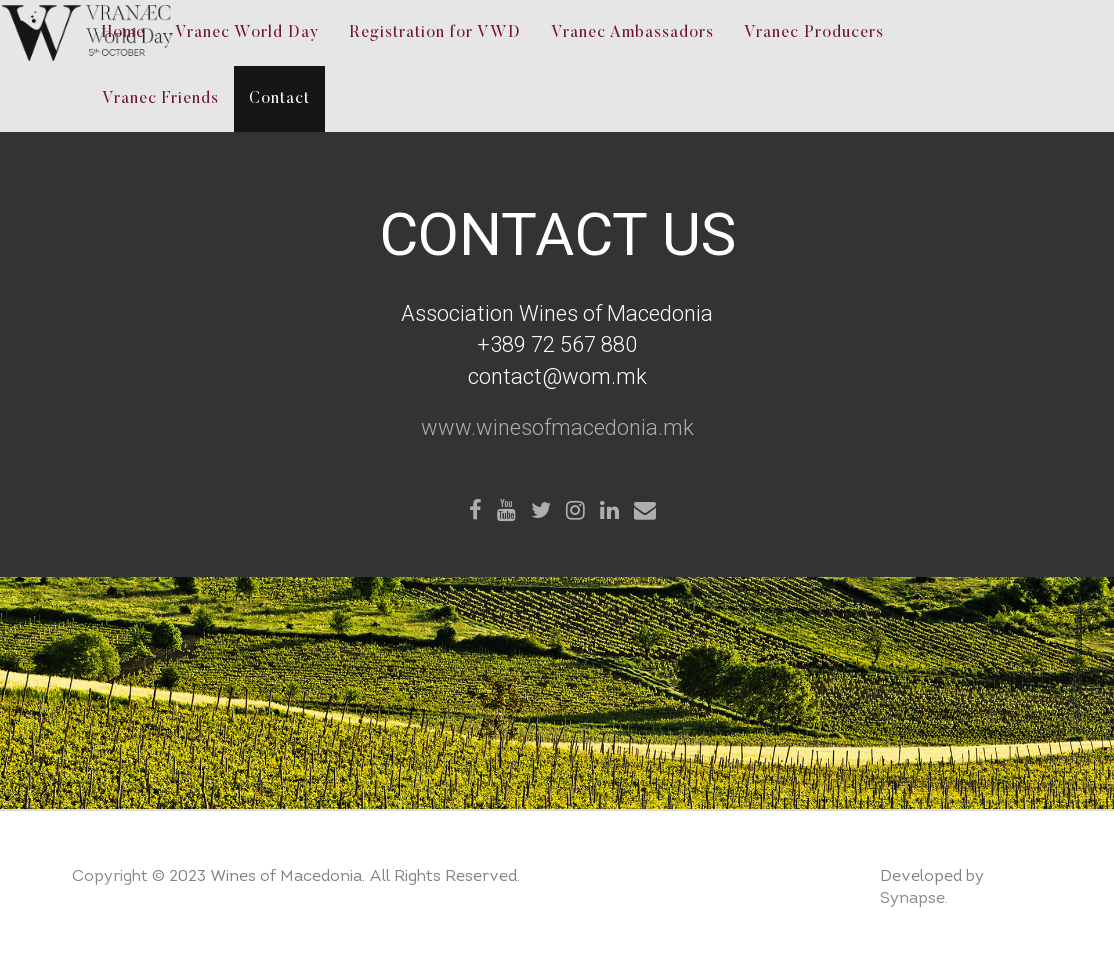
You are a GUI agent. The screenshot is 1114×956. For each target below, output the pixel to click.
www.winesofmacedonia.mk (557, 427)
